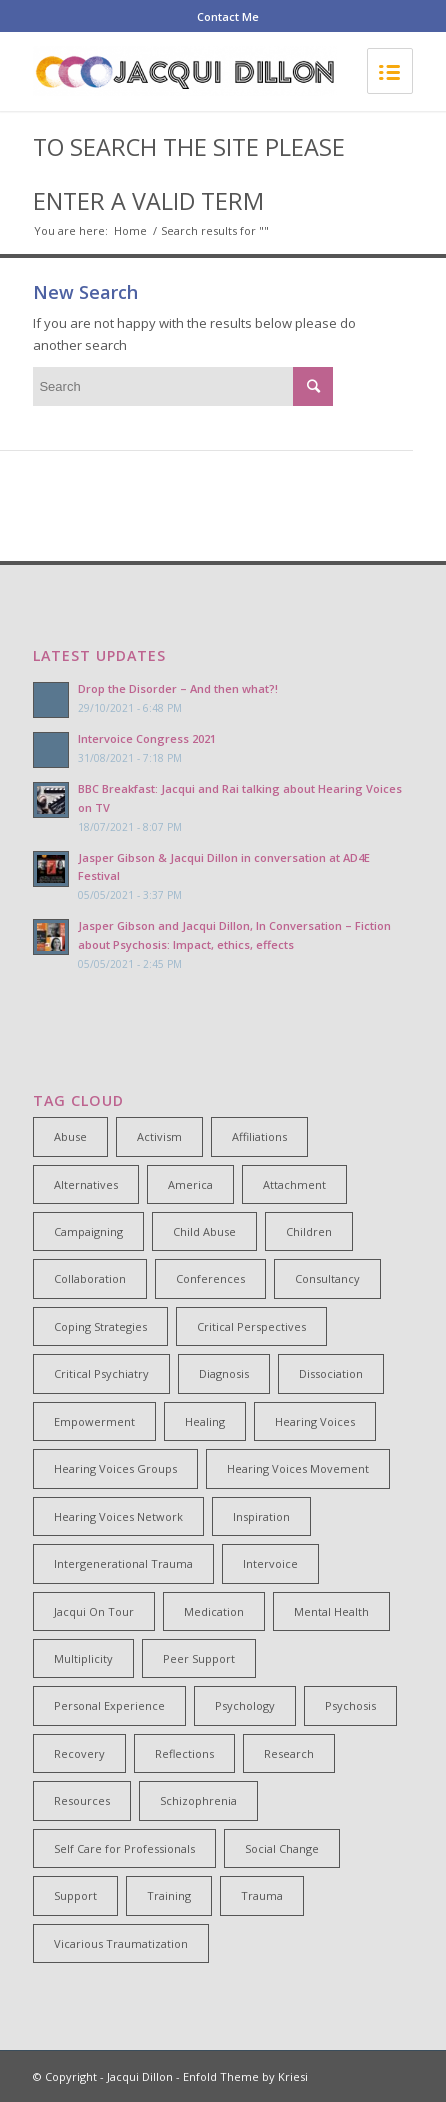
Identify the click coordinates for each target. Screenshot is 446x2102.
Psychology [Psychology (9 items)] (245, 1705)
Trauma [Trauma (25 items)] (262, 1895)
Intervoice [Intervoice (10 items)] (270, 1563)
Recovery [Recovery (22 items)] (79, 1753)
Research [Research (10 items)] (289, 1753)
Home (130, 230)
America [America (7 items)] (190, 1184)
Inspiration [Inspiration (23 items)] (261, 1516)
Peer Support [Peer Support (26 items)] (199, 1658)
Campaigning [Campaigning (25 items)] (88, 1231)
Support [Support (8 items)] (75, 1895)
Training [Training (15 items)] (169, 1895)
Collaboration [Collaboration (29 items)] (90, 1278)
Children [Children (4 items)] (309, 1231)
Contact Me (228, 16)
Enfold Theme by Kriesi (245, 2076)
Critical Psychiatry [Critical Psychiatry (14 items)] (101, 1373)
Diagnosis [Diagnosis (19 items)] (224, 1373)
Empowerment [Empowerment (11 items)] (94, 1421)
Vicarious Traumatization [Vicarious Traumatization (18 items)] (121, 1943)
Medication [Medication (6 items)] (214, 1611)
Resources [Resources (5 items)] (82, 1800)
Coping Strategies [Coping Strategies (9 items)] (100, 1326)
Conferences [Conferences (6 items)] (210, 1278)
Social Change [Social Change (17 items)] (282, 1848)
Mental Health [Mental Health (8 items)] (331, 1611)
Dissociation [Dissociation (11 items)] (331, 1373)
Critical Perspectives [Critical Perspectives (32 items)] (251, 1326)
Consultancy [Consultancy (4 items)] (327, 1278)
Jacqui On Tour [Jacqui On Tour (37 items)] (94, 1611)
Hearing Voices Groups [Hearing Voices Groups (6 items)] (115, 1468)
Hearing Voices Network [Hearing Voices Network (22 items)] (118, 1516)
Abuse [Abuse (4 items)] (70, 1136)
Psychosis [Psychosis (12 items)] (350, 1705)
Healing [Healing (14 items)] (205, 1421)
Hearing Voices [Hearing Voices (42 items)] (315, 1421)
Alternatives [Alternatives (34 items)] (86, 1184)
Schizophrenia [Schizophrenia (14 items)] (198, 1800)
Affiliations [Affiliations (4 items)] (259, 1136)
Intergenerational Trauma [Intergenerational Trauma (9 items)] (123, 1563)
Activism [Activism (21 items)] (159, 1136)
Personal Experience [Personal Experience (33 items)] (109, 1705)
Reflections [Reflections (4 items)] (184, 1753)
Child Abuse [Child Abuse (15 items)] (204, 1231)
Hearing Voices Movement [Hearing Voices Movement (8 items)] (298, 1468)
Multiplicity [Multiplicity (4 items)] (83, 1658)
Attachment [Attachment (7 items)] (294, 1184)
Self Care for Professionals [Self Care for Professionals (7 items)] (124, 1848)
